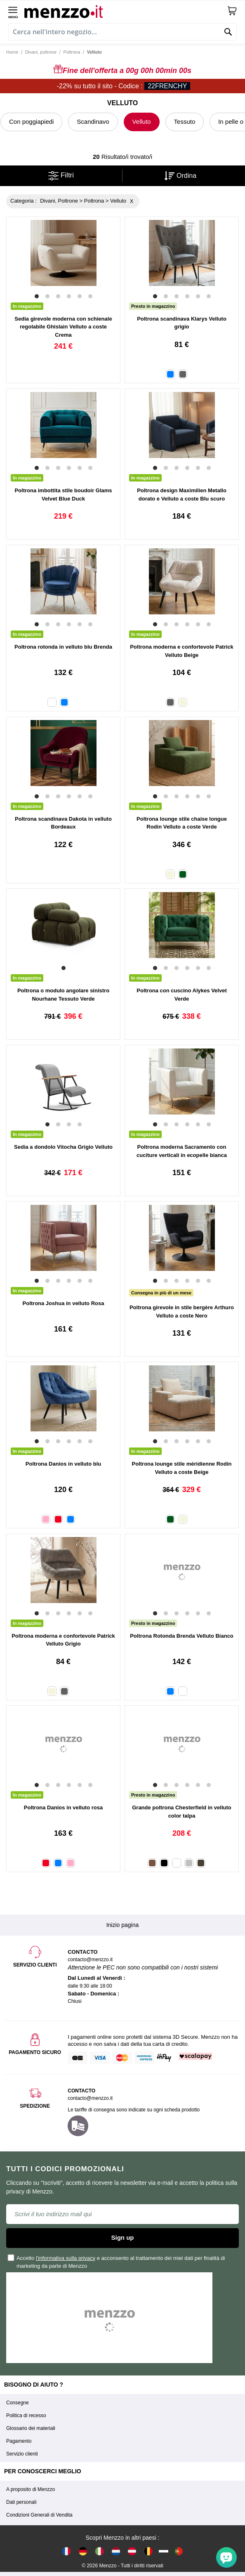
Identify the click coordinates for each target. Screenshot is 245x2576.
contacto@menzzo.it (90, 2098)
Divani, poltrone (41, 52)
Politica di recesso (26, 2415)
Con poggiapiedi (31, 121)
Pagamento (18, 2441)
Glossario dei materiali (30, 2428)
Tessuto (185, 121)
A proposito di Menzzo (30, 2489)
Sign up (122, 2237)
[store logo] (126, 10)
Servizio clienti (22, 2454)
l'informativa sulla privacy (65, 2258)
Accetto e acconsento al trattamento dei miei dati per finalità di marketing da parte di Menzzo (116, 2261)
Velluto (141, 121)
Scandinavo (93, 121)
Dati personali (21, 2502)
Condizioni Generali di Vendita (39, 2515)
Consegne (17, 2403)
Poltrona (71, 52)
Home (12, 52)
